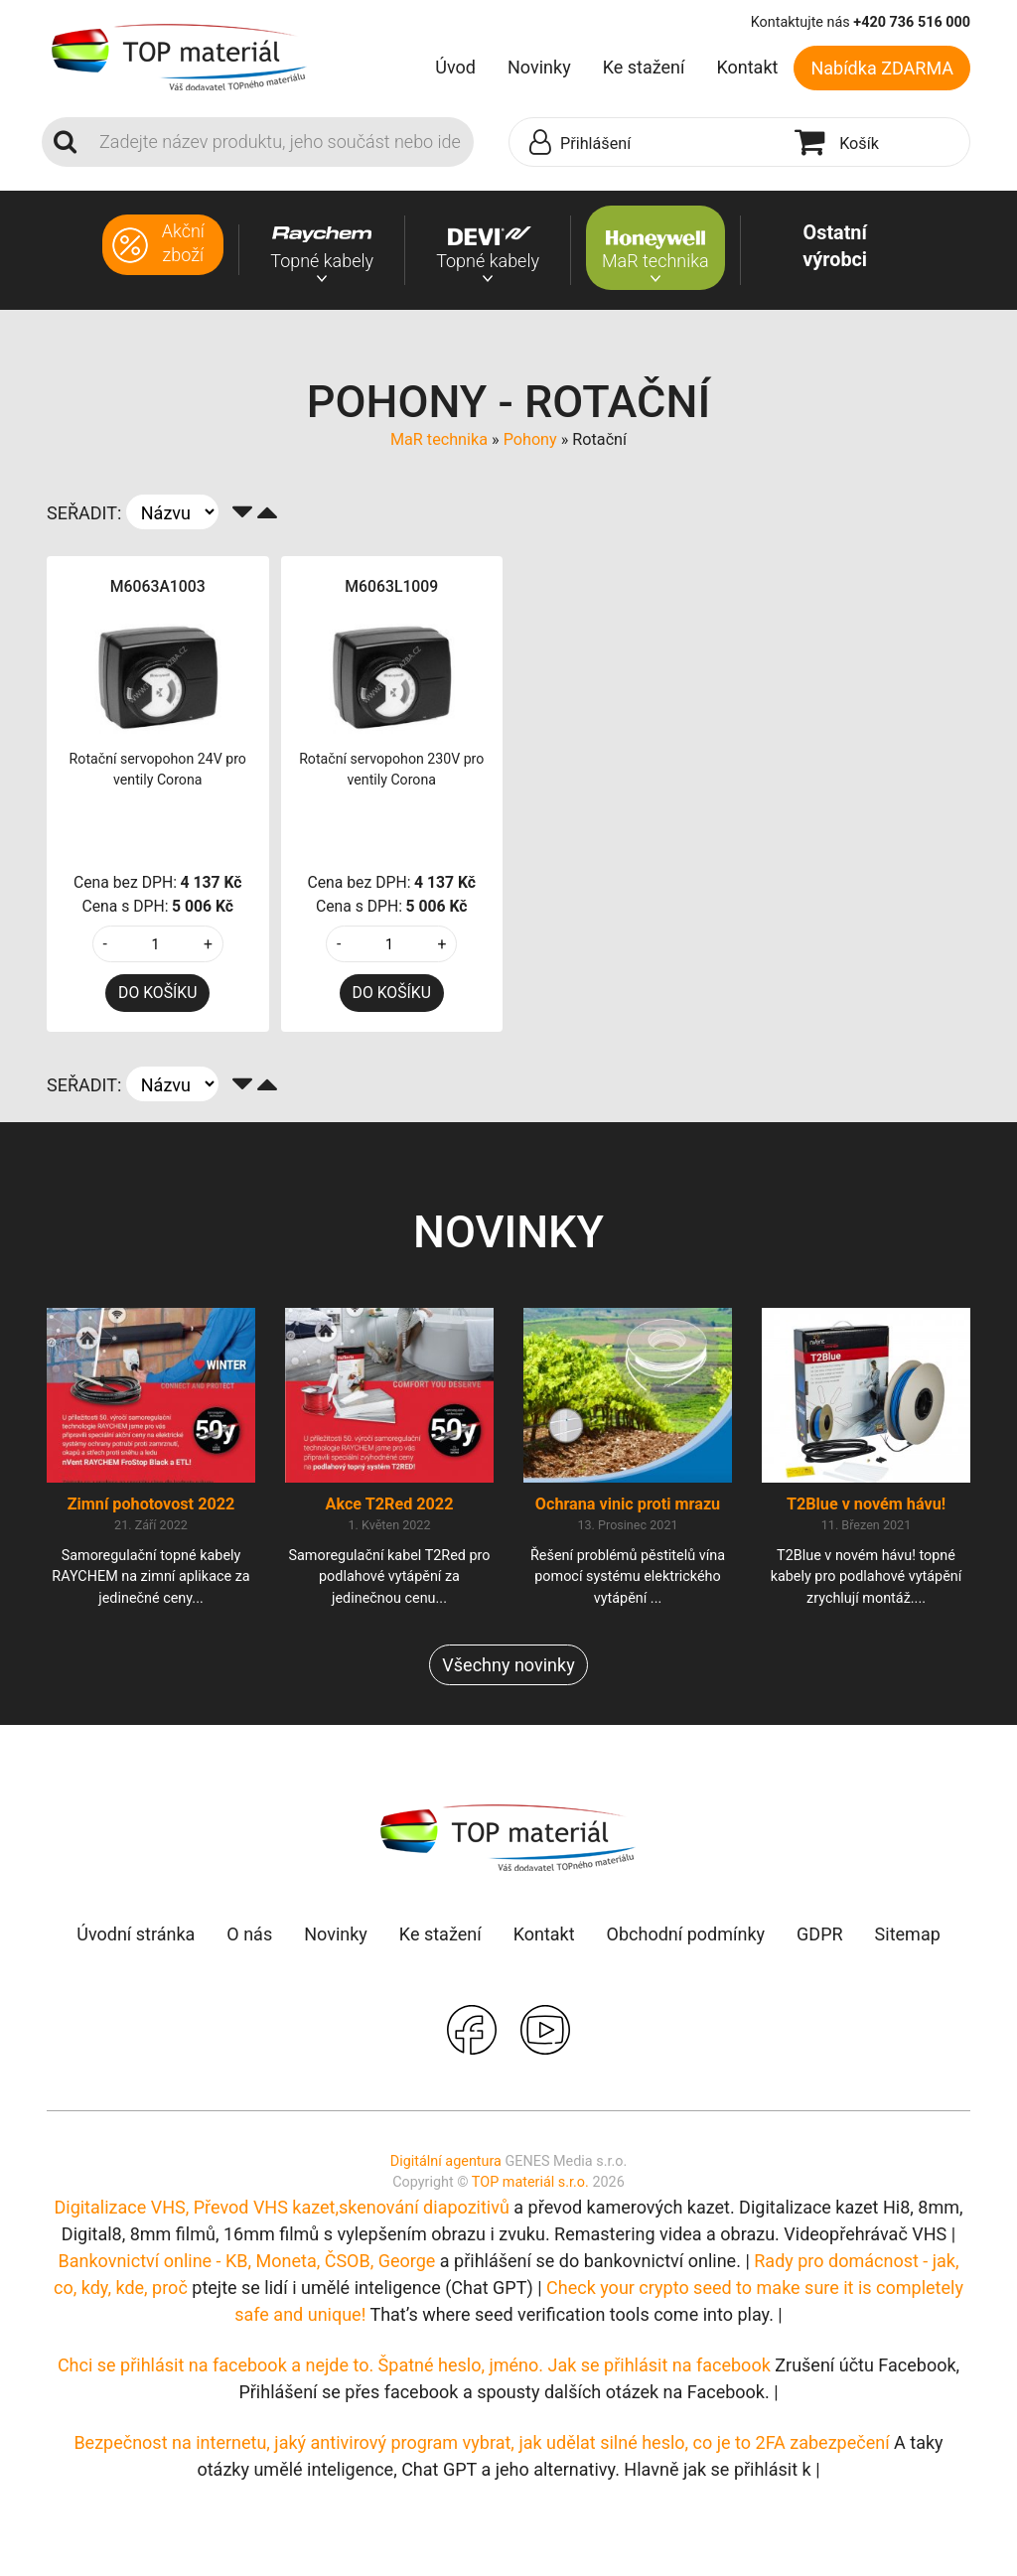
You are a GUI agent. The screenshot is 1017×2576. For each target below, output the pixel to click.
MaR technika (439, 439)
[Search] (280, 142)
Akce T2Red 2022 (390, 1504)
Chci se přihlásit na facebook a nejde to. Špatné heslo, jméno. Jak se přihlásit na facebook (414, 2365)
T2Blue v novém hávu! (866, 1504)
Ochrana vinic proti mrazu (627, 1504)
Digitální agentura (446, 2161)
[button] (647, 143)
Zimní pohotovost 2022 (151, 1504)
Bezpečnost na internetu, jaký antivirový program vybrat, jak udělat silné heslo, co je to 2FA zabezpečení (481, 2442)
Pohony (530, 439)
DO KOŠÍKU (157, 992)
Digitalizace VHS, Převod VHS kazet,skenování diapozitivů (281, 2207)
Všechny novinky (508, 1664)
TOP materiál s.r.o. (530, 2182)
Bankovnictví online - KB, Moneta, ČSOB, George (247, 2260)
